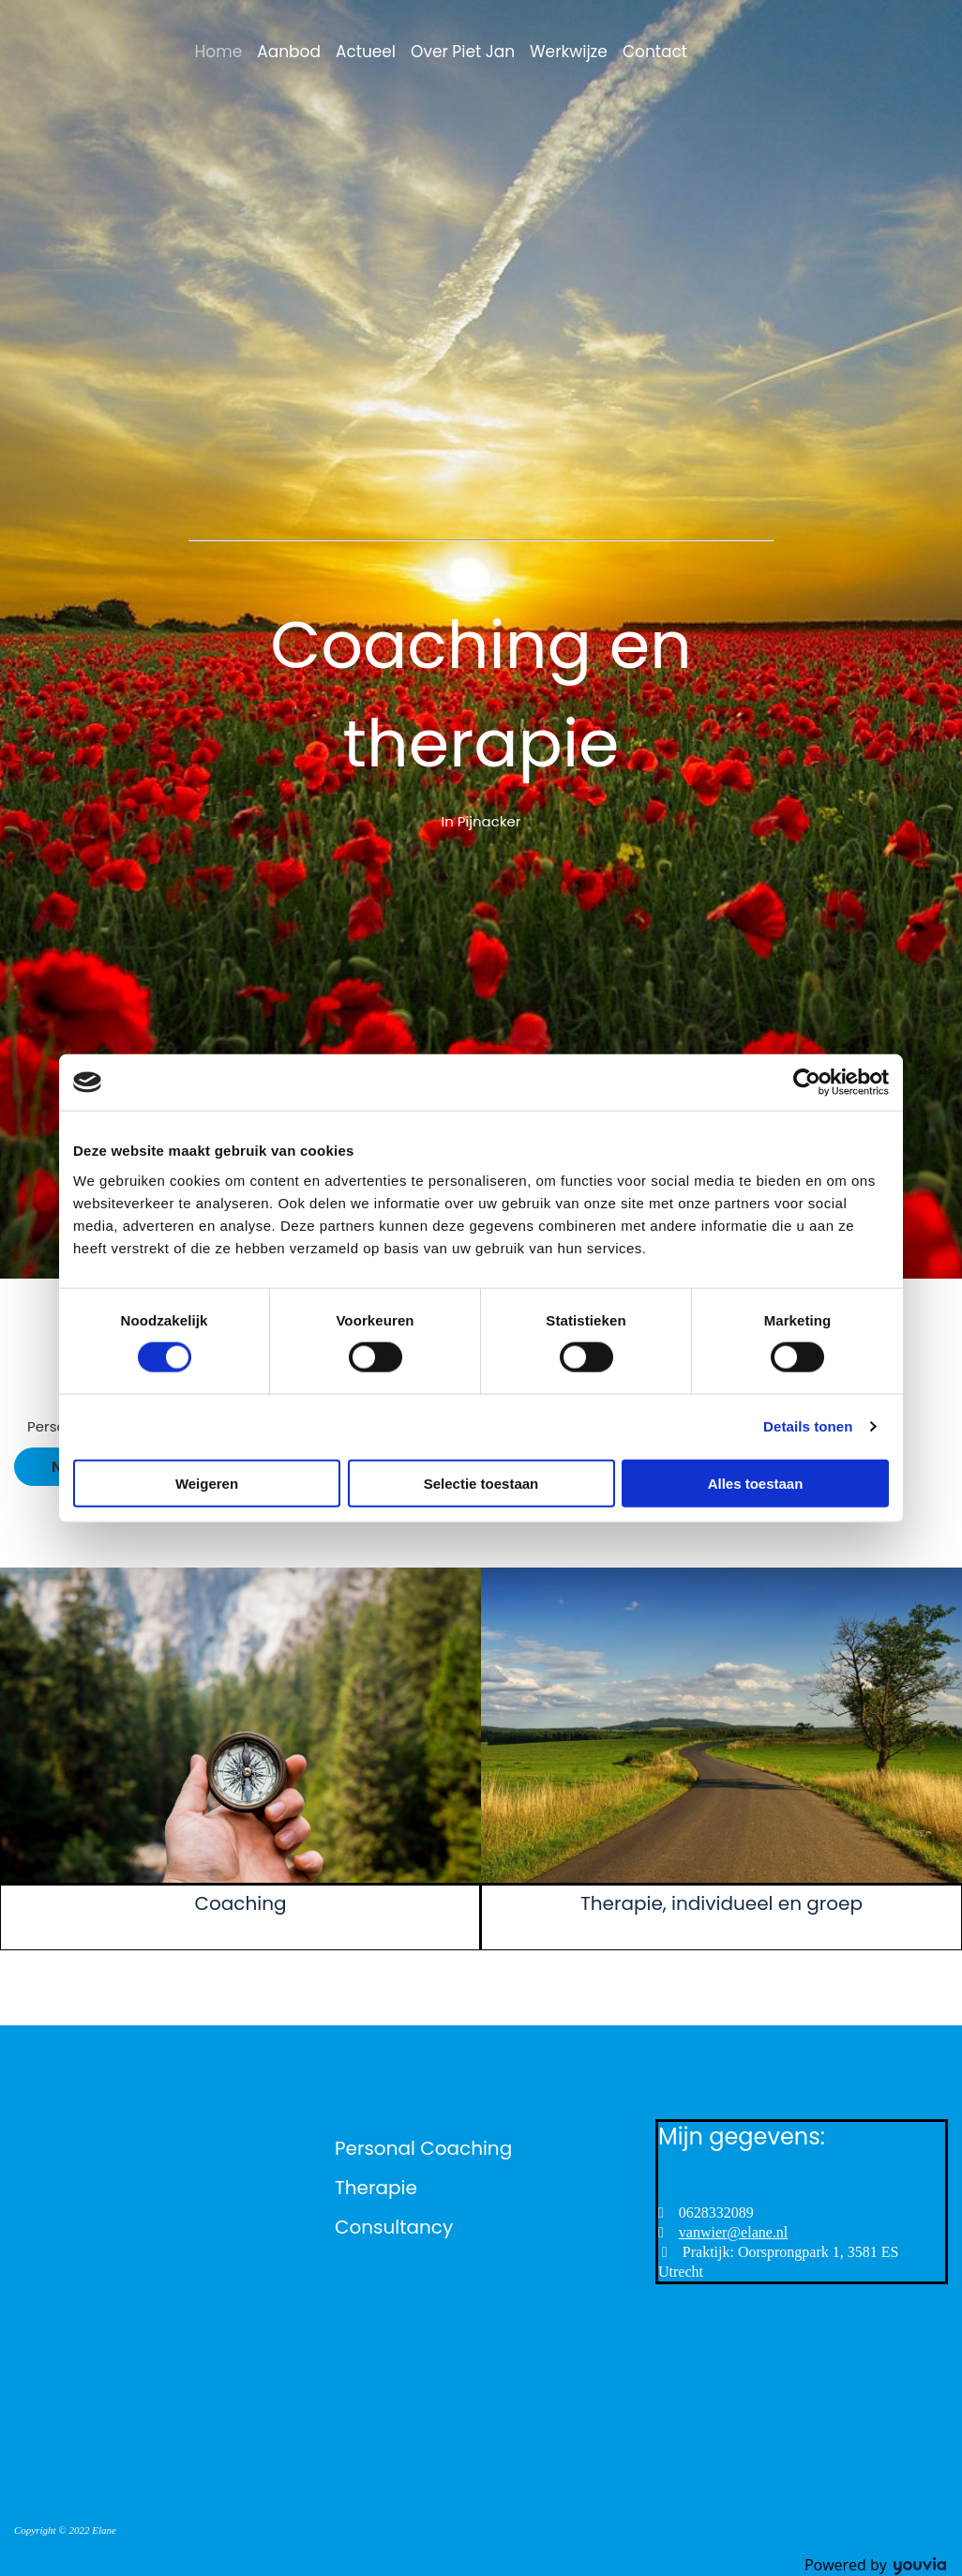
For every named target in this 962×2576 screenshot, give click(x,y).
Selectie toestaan (481, 1483)
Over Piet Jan (463, 51)
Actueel (366, 51)
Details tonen (807, 1426)
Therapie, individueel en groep (721, 1903)
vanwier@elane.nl (733, 2232)
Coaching (241, 1903)
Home (219, 51)
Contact (655, 51)
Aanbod (289, 51)
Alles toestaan (756, 1483)
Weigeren (206, 1483)
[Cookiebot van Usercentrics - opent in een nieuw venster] (807, 1082)
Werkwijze (569, 51)
